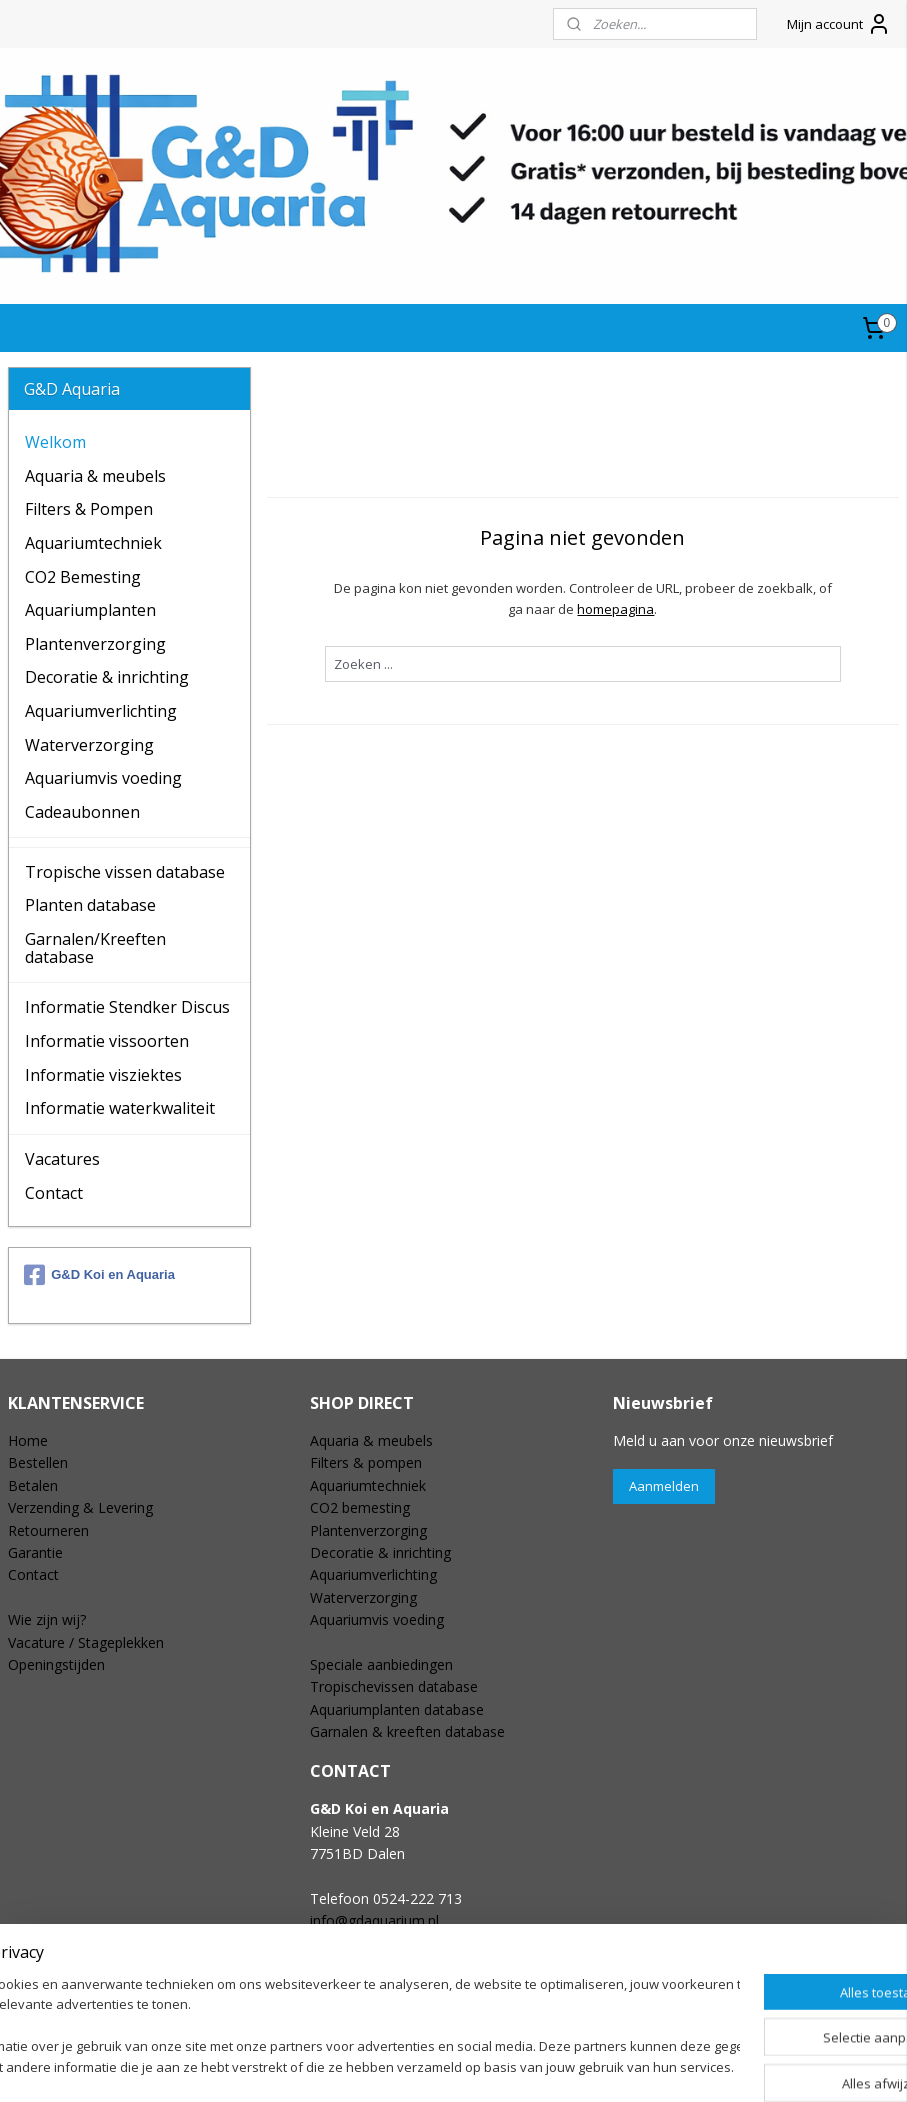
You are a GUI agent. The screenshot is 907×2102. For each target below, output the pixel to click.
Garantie (35, 1552)
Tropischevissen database (394, 1686)
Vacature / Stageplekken (86, 1642)
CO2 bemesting (360, 1507)
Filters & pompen (366, 1462)
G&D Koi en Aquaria (99, 1275)
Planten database (90, 905)
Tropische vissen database (125, 872)
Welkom (55, 442)
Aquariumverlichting (101, 711)
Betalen (33, 1485)
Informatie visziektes (103, 1075)
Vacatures (62, 1159)
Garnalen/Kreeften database (95, 948)
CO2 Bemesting (83, 577)
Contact (54, 1193)
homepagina (616, 608)
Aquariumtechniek (93, 543)
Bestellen (38, 1462)
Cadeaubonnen (82, 812)
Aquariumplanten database (397, 1709)
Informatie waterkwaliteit (120, 1108)
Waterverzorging (89, 745)
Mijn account (839, 24)
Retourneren (48, 1530)
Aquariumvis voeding (103, 778)
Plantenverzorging (95, 644)
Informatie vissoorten (107, 1041)
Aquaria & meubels (95, 476)
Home (28, 1440)
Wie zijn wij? (47, 1619)
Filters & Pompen (89, 509)
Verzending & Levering (80, 1507)
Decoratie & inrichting (107, 677)
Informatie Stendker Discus (127, 1007)
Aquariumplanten (90, 610)
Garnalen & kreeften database (407, 1731)
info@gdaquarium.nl (374, 1920)
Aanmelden (664, 1486)
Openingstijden (56, 1664)
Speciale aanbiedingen (381, 1664)
